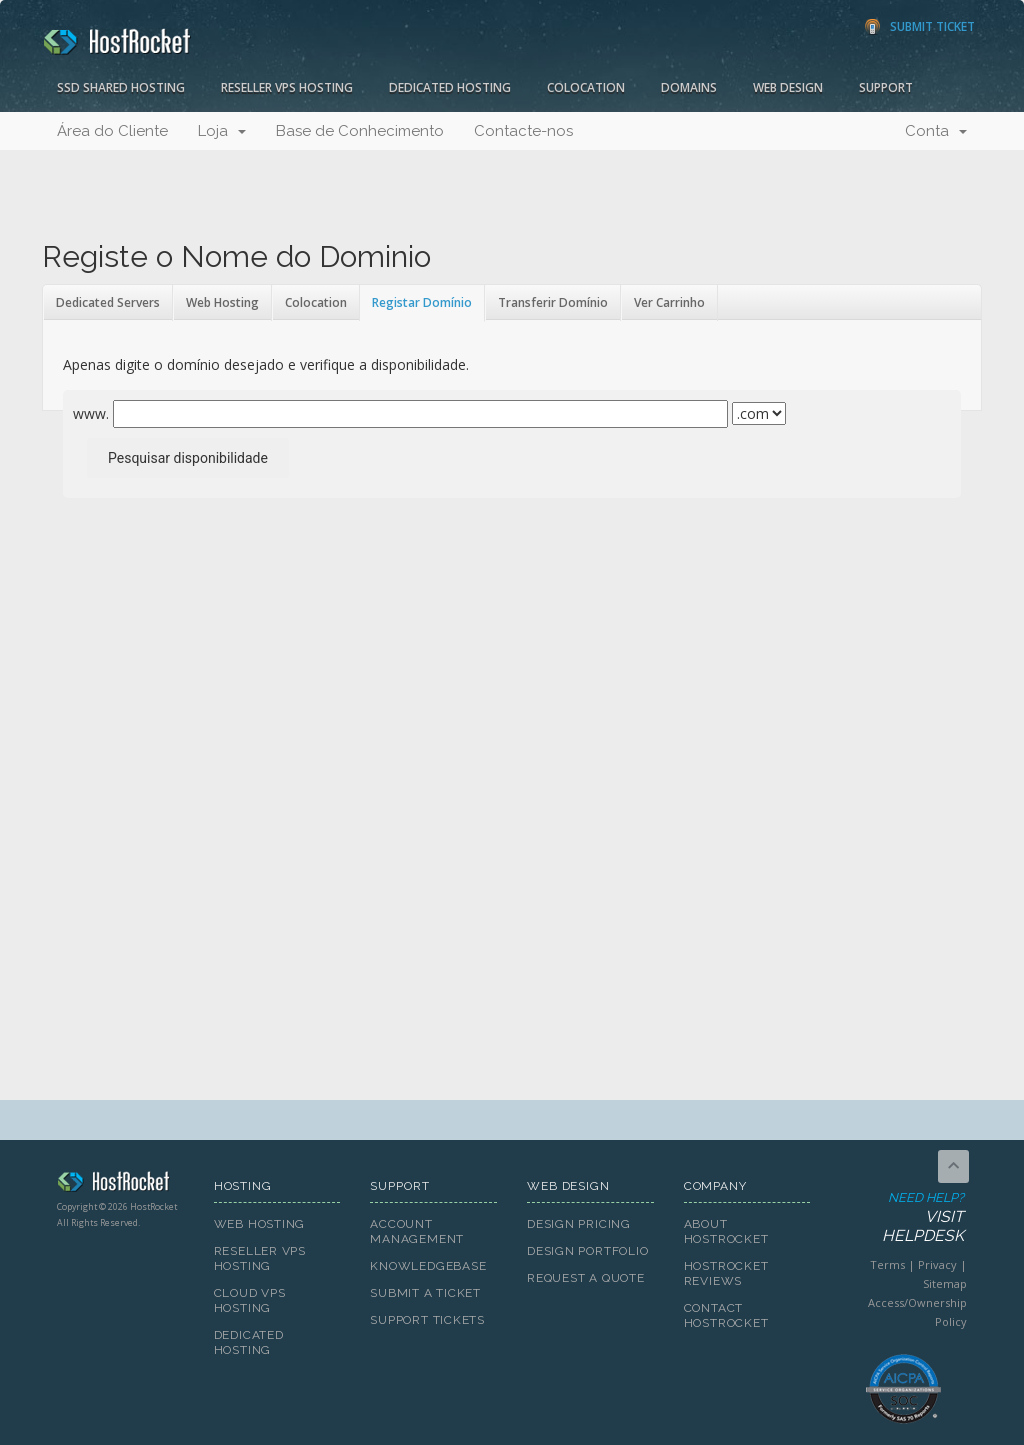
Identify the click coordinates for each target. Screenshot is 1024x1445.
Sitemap (945, 1283)
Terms (887, 1264)
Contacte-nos (523, 131)
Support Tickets (427, 1320)
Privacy (937, 1264)
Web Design (788, 87)
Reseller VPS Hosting (287, 87)
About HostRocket (726, 1231)
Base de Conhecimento (360, 131)
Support (886, 87)
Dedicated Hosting (450, 87)
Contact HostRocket (726, 1315)
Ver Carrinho (669, 302)
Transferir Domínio (553, 302)
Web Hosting (222, 302)
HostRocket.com (120, 1185)
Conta (936, 131)
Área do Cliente (112, 131)
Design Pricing (579, 1224)
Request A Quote (586, 1278)
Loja (222, 131)
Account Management (417, 1231)
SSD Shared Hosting (121, 87)
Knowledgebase (428, 1266)
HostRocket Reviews (726, 1273)
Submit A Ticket (425, 1293)
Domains (689, 87)
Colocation (586, 87)
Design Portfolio (587, 1251)
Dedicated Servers (108, 302)
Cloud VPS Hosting (250, 1300)
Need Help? (902, 1218)
